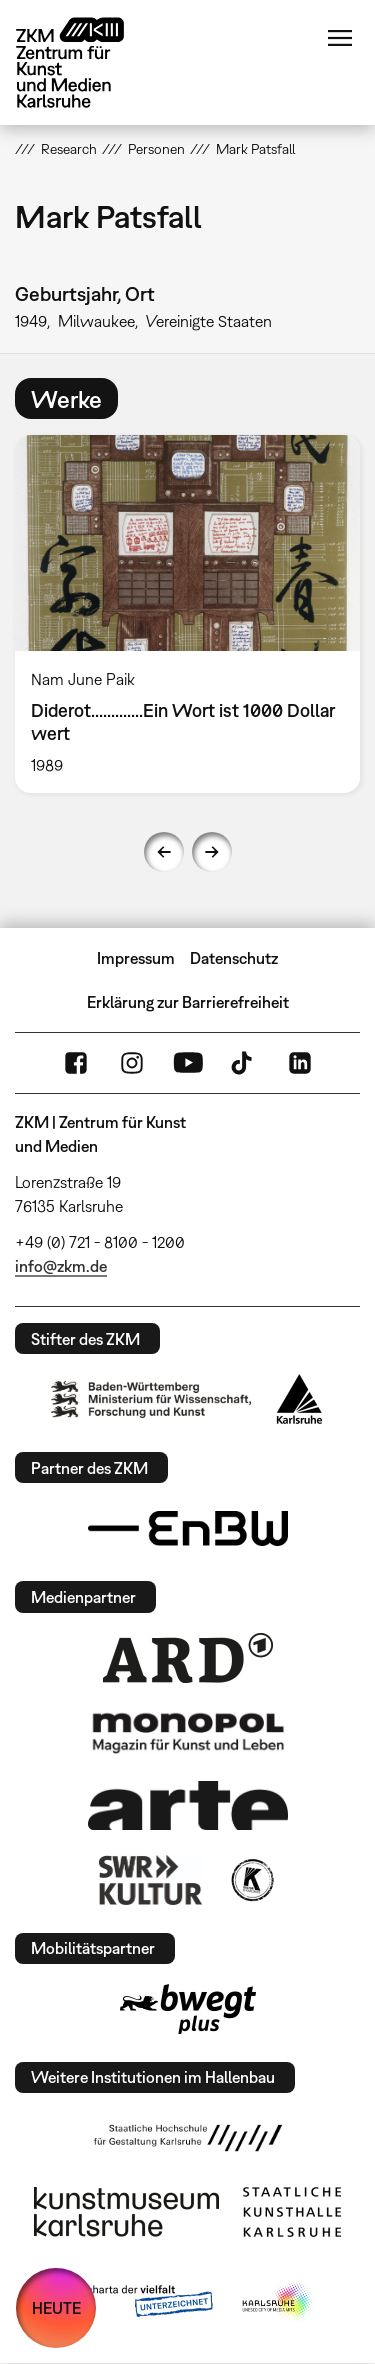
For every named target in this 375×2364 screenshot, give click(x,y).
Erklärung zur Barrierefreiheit (188, 1002)
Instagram (132, 1063)
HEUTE (56, 2308)
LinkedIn (300, 1063)
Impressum (136, 958)
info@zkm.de (61, 1266)
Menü (340, 38)
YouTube (188, 1063)
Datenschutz (234, 958)
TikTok (244, 1063)
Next (212, 852)
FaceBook (76, 1063)
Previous (164, 852)
